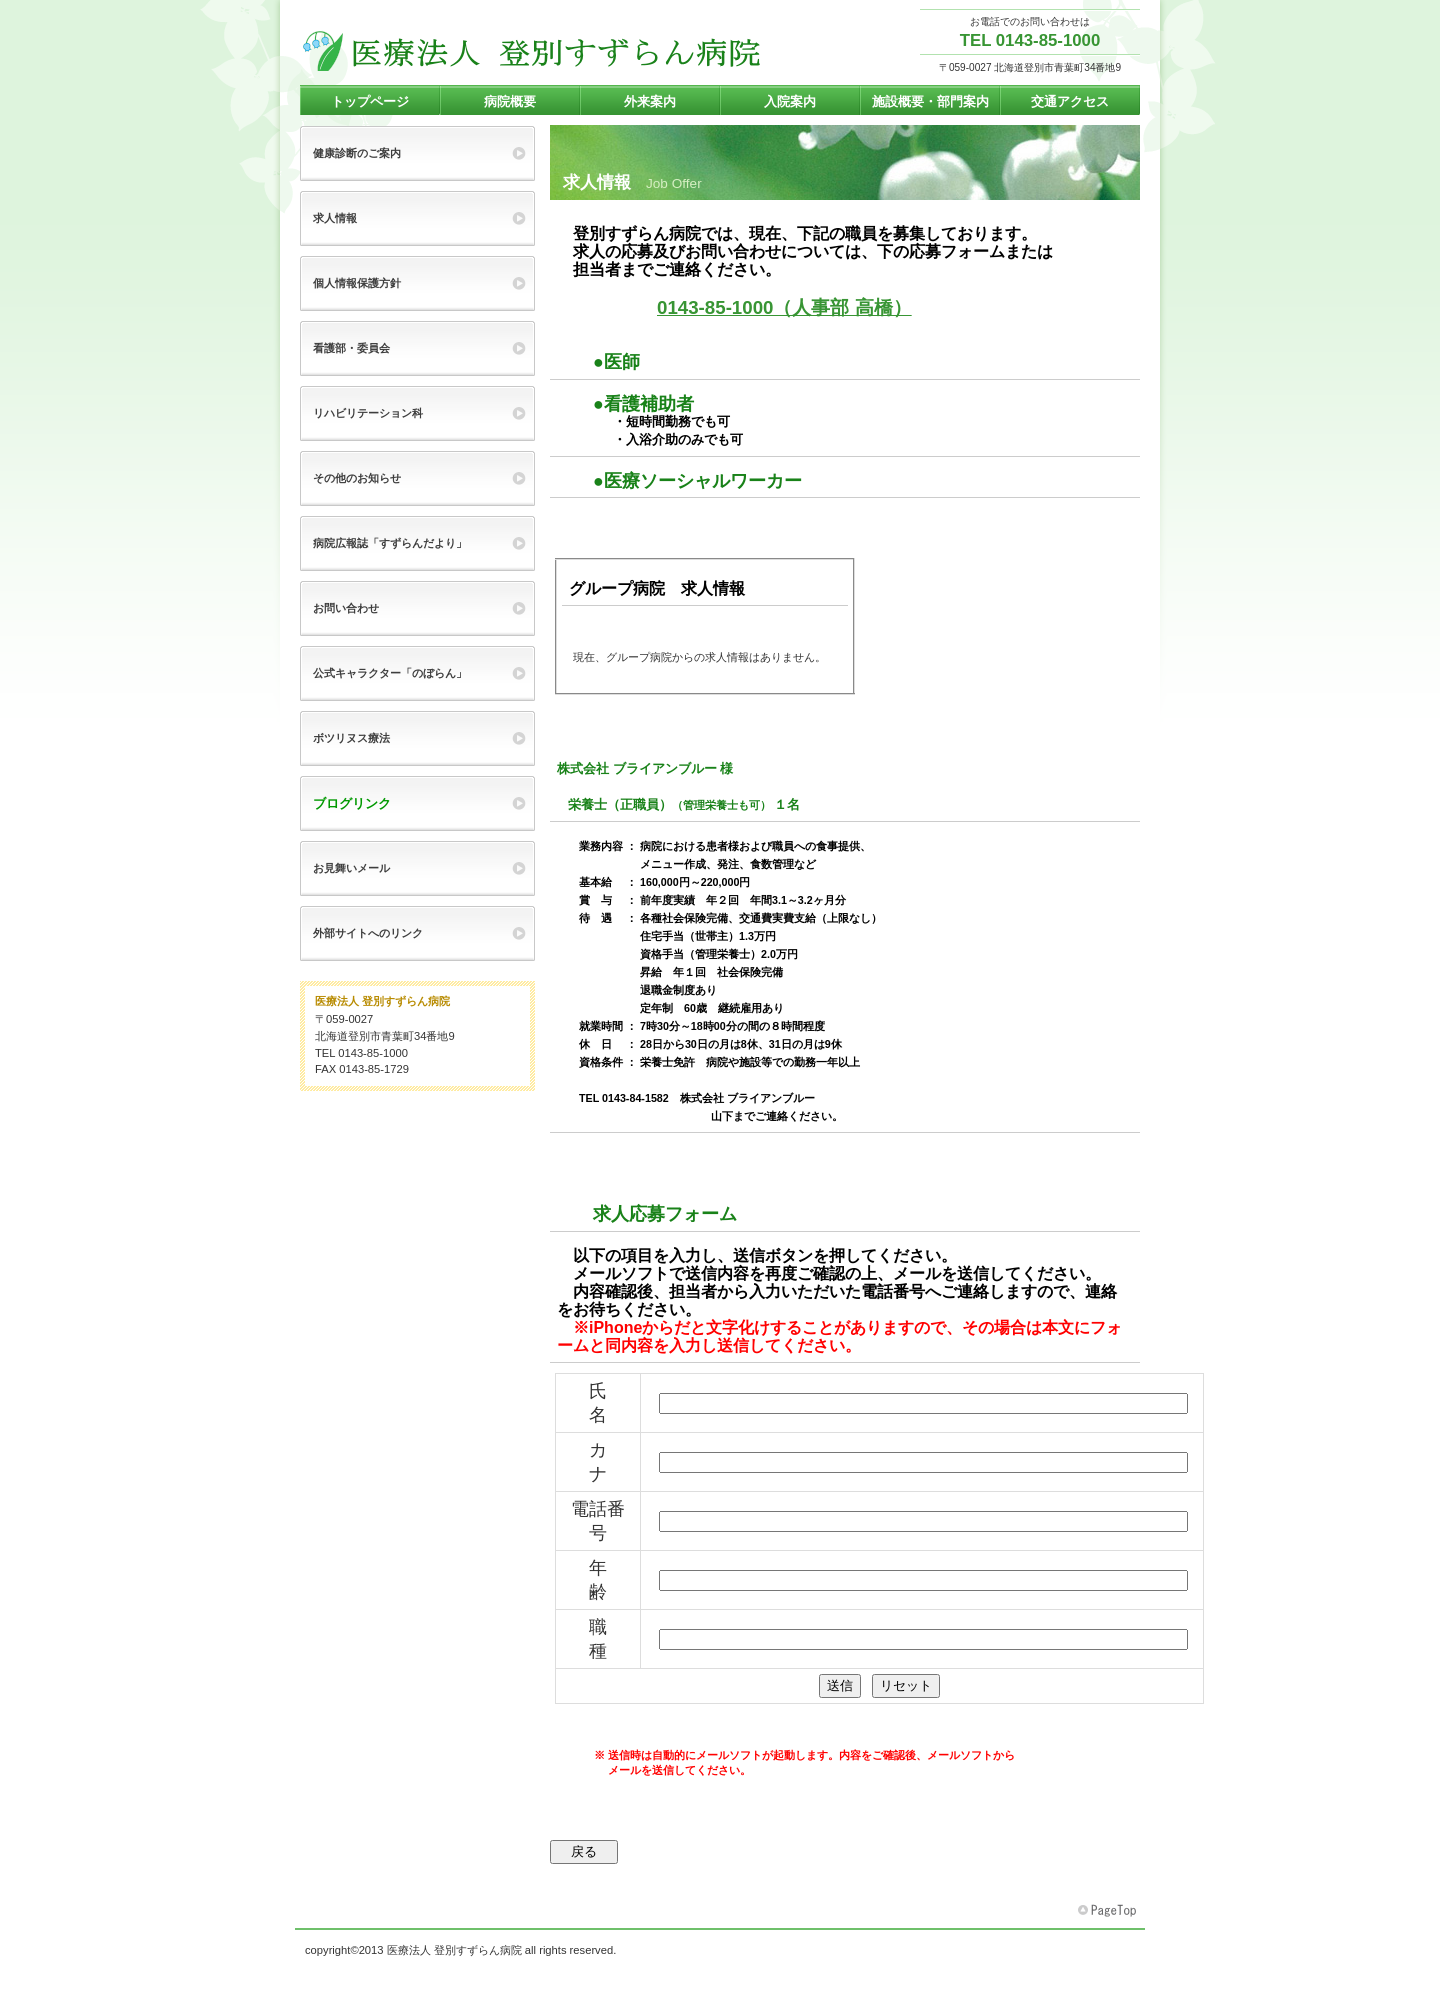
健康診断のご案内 (357, 153)
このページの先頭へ (1109, 1911)
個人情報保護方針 (357, 283)
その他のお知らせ (357, 478)
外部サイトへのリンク (368, 933)
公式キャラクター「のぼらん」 (390, 673)
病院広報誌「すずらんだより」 (390, 543)
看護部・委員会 (351, 348)
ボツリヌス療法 (351, 738)
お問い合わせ (346, 608)
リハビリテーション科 (368, 413)
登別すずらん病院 (532, 51)
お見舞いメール (351, 868)
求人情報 (335, 218)
